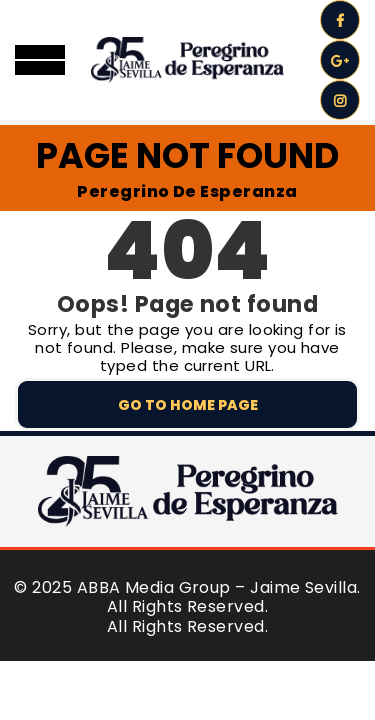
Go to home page (188, 405)
